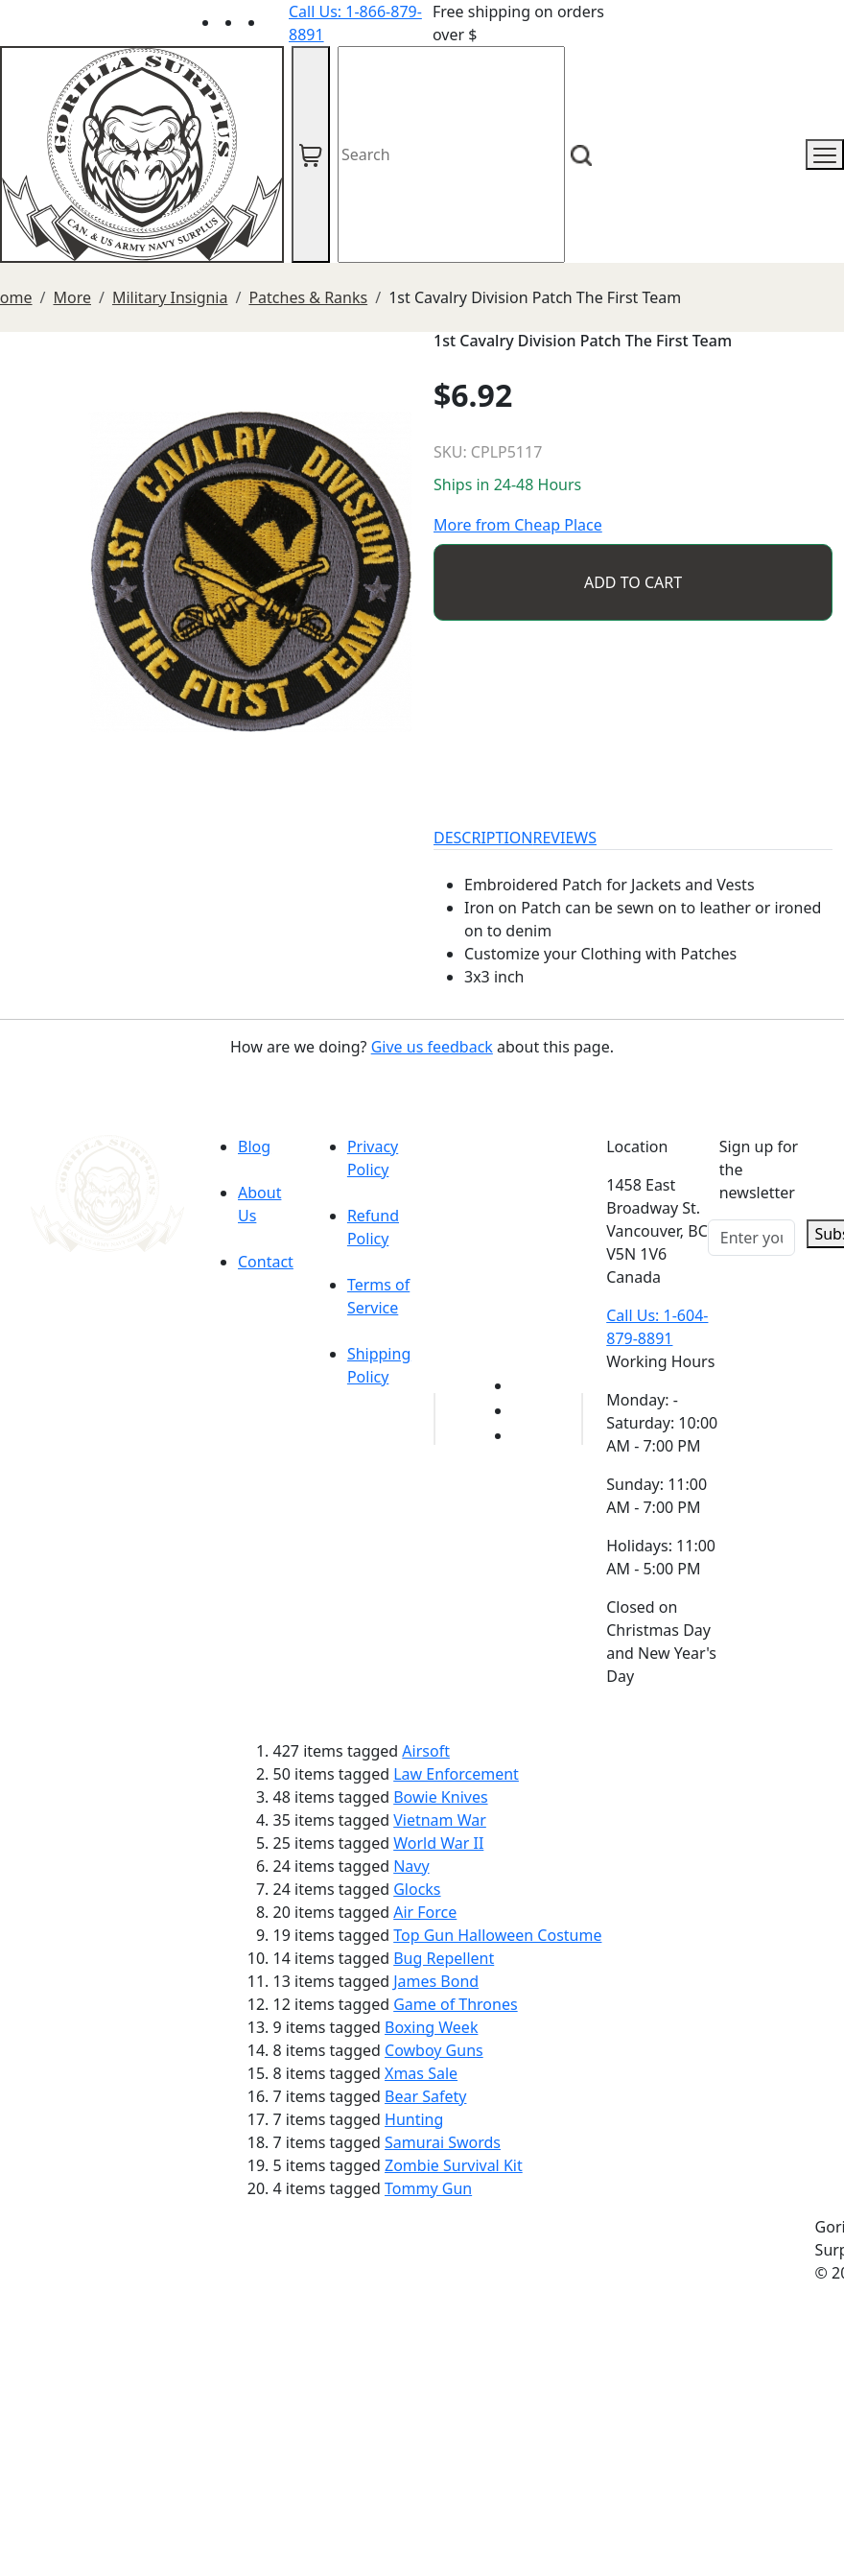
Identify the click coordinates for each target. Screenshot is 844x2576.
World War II (438, 1843)
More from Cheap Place (518, 524)
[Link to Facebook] (523, 1410)
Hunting (414, 2119)
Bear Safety (425, 2096)
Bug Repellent (443, 1958)
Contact (265, 1261)
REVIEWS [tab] (565, 837)
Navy (411, 1866)
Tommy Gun (428, 2188)
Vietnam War (439, 1820)
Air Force (425, 1912)
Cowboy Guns (434, 2050)
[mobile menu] (825, 154)
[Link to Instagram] (277, 22)
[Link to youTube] (523, 1385)
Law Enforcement (456, 1773)
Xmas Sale (421, 2073)
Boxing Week (431, 2027)
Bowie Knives (440, 1797)
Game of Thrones (455, 2004)
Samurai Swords (443, 2142)
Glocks (416, 1889)
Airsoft (426, 1750)
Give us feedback (432, 1046)
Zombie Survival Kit (454, 2165)
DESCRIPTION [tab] (483, 837)
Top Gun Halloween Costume (497, 1935)
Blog (254, 1146)
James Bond (436, 1981)
